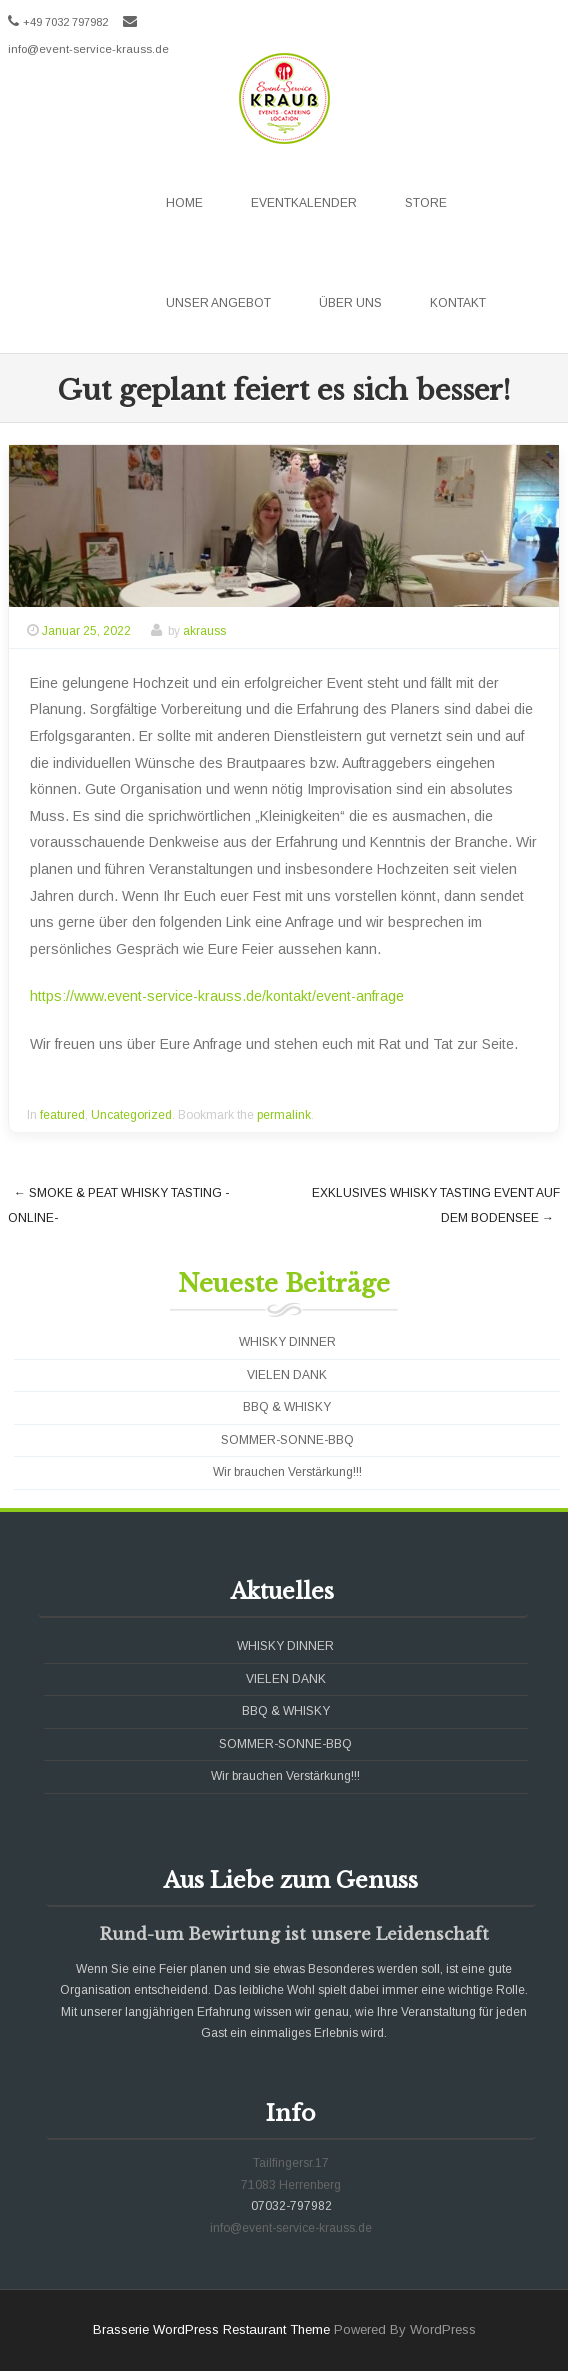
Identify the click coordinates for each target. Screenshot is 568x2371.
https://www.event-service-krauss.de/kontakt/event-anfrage (217, 996)
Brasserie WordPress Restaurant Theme (211, 2329)
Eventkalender (304, 203)
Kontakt (458, 303)
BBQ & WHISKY (287, 1407)
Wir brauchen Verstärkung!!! (287, 1472)
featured (62, 1115)
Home (184, 203)
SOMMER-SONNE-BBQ (287, 1440)
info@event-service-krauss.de (88, 49)
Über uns (350, 303)
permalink (284, 1115)
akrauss (204, 631)
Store (426, 203)
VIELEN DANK (287, 1375)
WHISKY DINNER (287, 1342)
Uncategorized (131, 1115)
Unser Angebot (218, 303)
